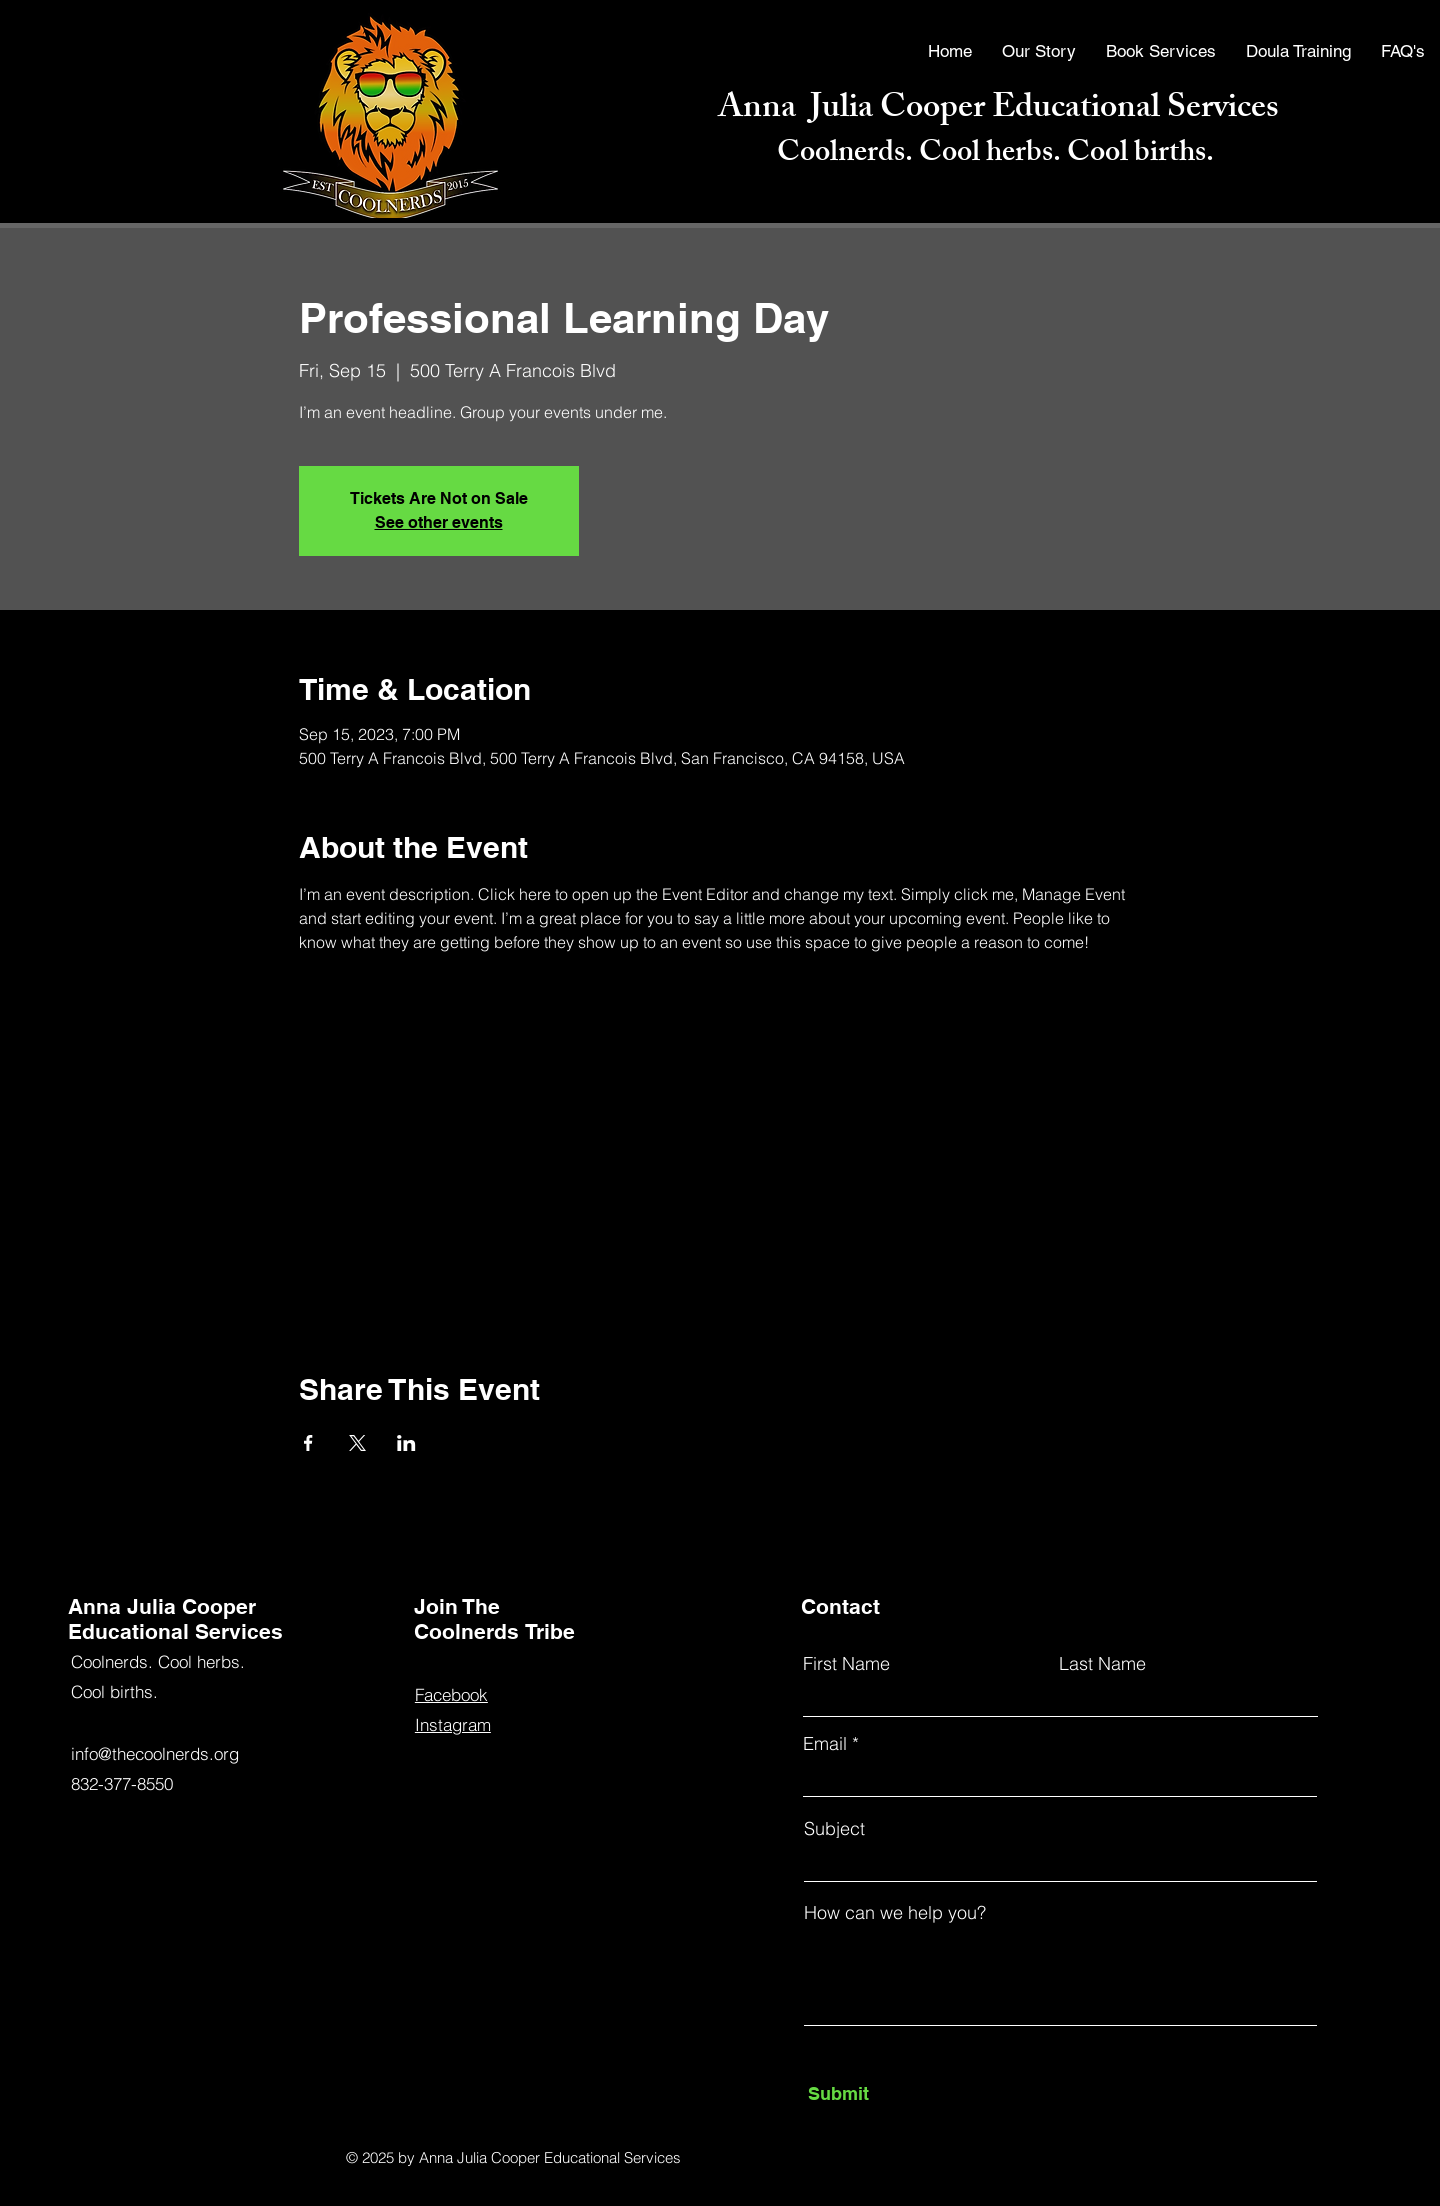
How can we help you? (895, 1913)
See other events (439, 522)
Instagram (453, 1724)
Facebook (451, 1694)
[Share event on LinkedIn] (406, 1443)
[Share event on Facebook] (308, 1443)
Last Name (1102, 1664)
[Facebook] (42, 2085)
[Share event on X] (357, 1443)
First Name (846, 1664)
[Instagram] (42, 2159)
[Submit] (899, 2094)
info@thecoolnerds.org (155, 1753)
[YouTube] (42, 2122)
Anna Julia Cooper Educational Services (998, 110)
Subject (834, 1829)
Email (825, 1744)
